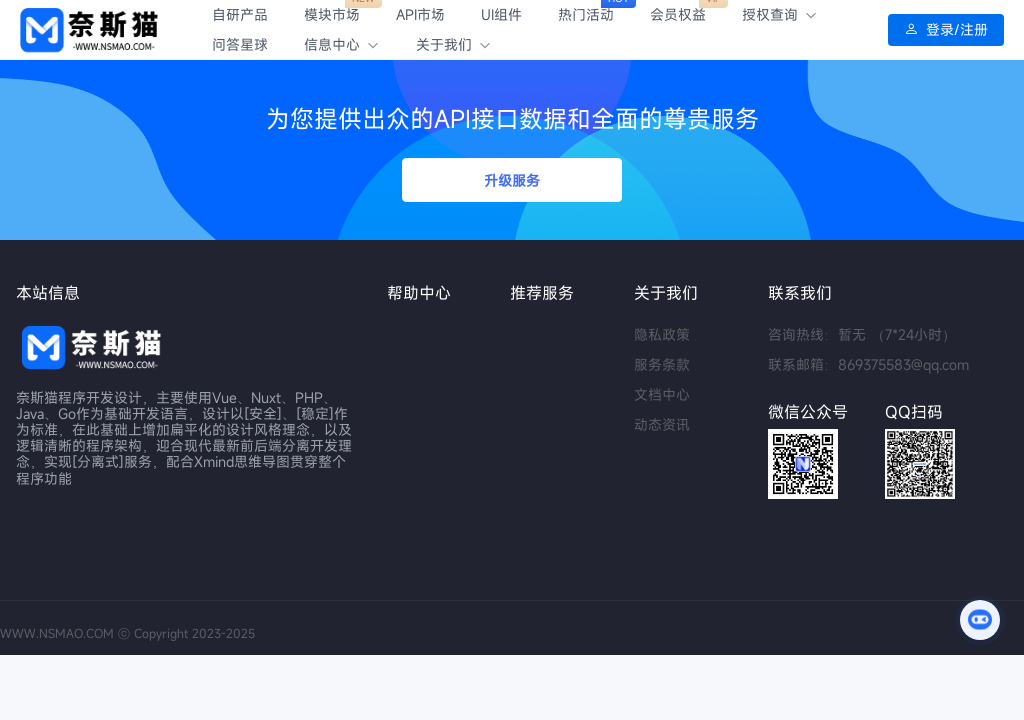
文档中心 (662, 394)
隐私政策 (662, 334)
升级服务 (512, 180)
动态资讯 (662, 424)
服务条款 (662, 364)
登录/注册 (946, 30)
